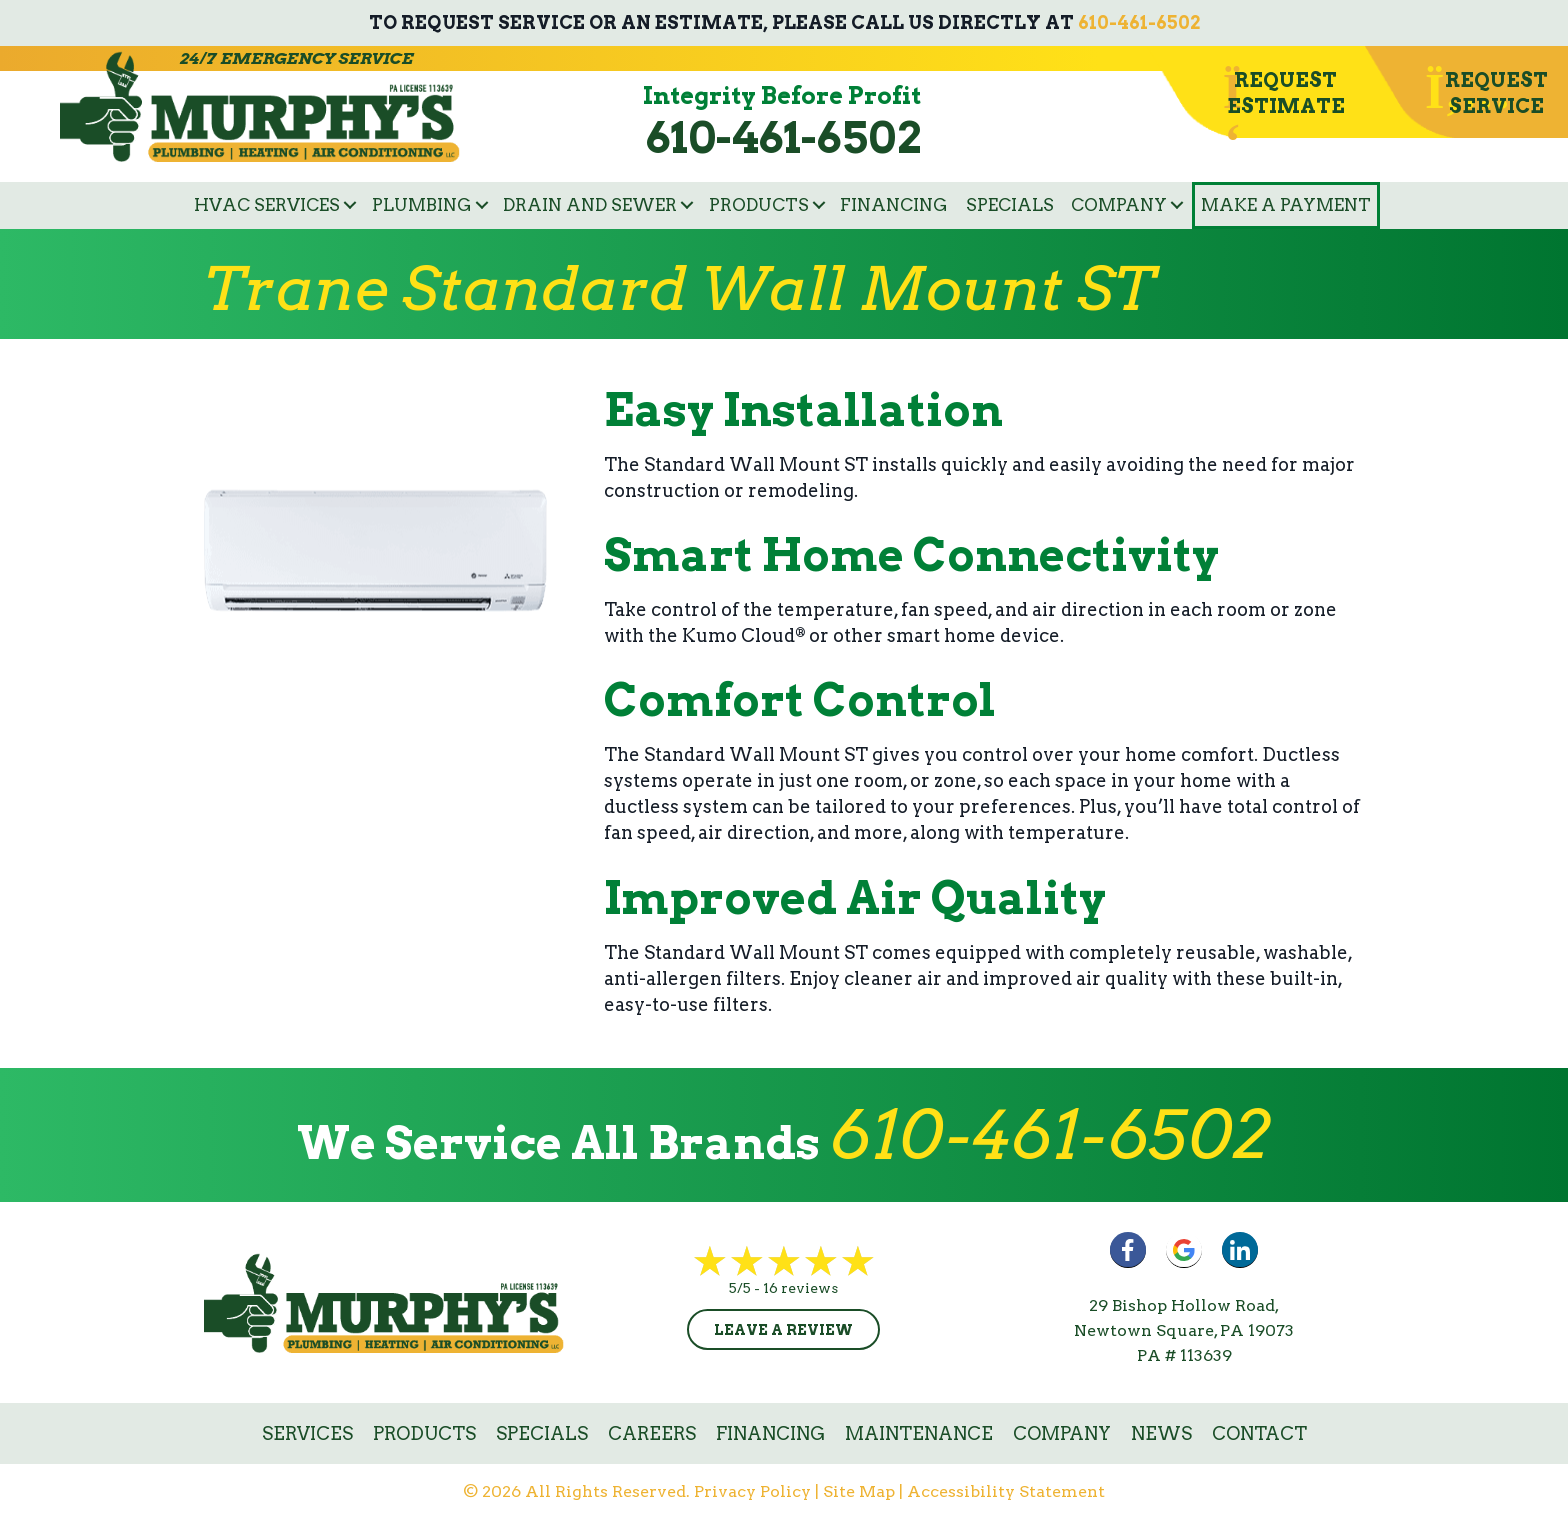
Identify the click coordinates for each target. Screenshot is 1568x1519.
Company (1062, 1433)
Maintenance (919, 1433)
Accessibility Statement (1006, 1491)
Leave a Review (783, 1330)
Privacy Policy (752, 1491)
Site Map (859, 1491)
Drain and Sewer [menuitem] (590, 205)
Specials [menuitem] (1010, 205)
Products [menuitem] (759, 205)
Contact (1259, 1433)
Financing (770, 1433)
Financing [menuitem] (894, 205)
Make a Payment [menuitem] (1286, 205)
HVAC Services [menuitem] (267, 205)
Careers (652, 1433)
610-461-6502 (1139, 22)
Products (424, 1433)
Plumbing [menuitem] (422, 205)
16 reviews (800, 1288)
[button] (350, 205)
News (1161, 1433)
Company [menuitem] (1119, 205)
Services (307, 1433)
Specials (542, 1433)
